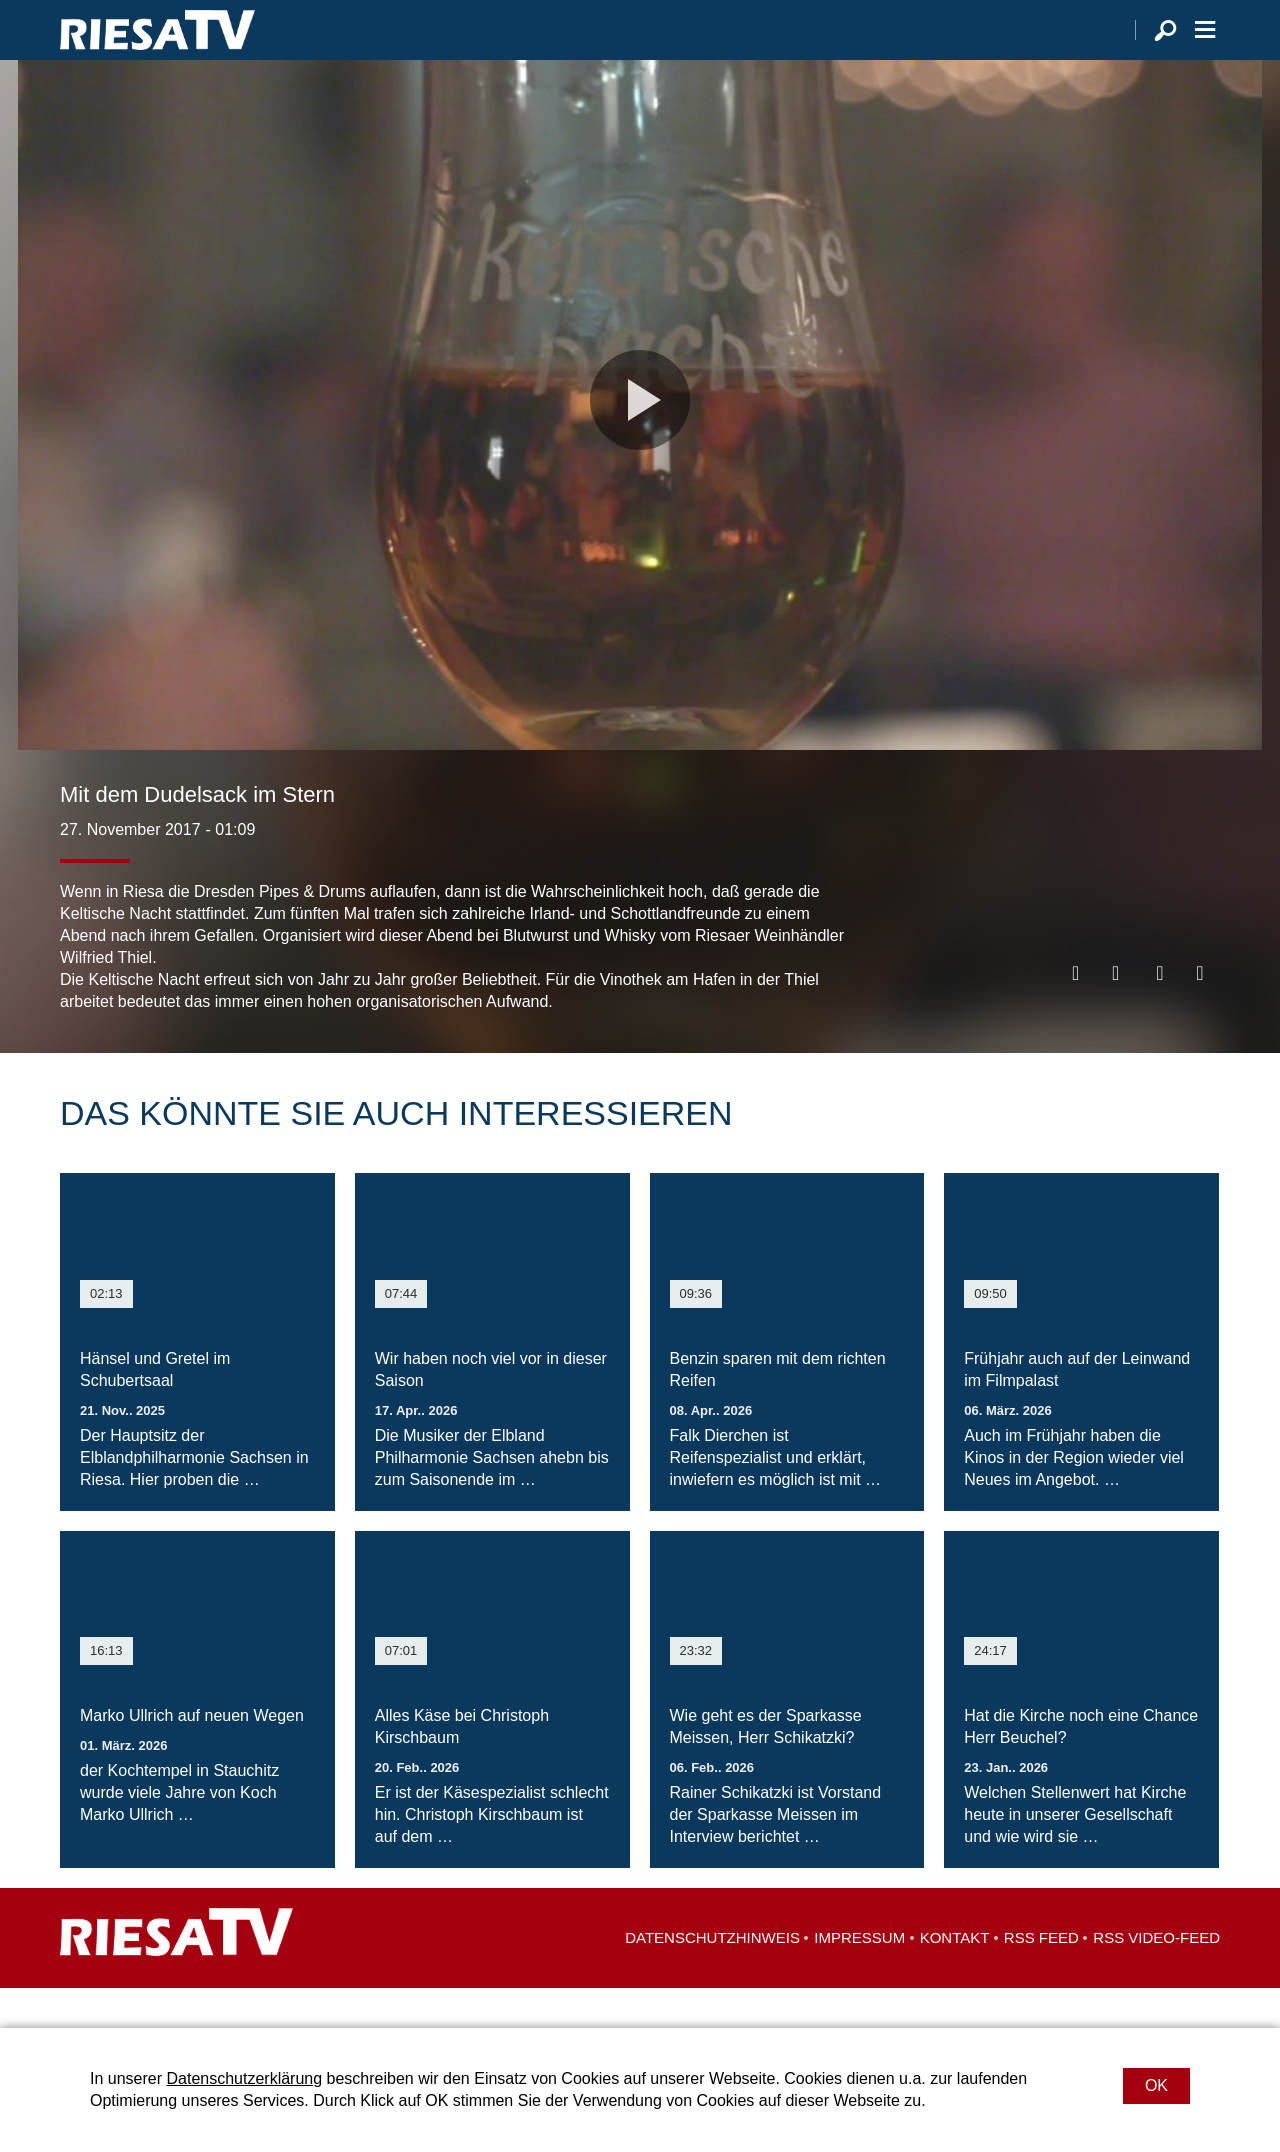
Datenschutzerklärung (244, 2078)
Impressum (859, 1977)
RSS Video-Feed (1156, 1977)
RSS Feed (1041, 1977)
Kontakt (955, 1977)
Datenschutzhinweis (712, 1977)
